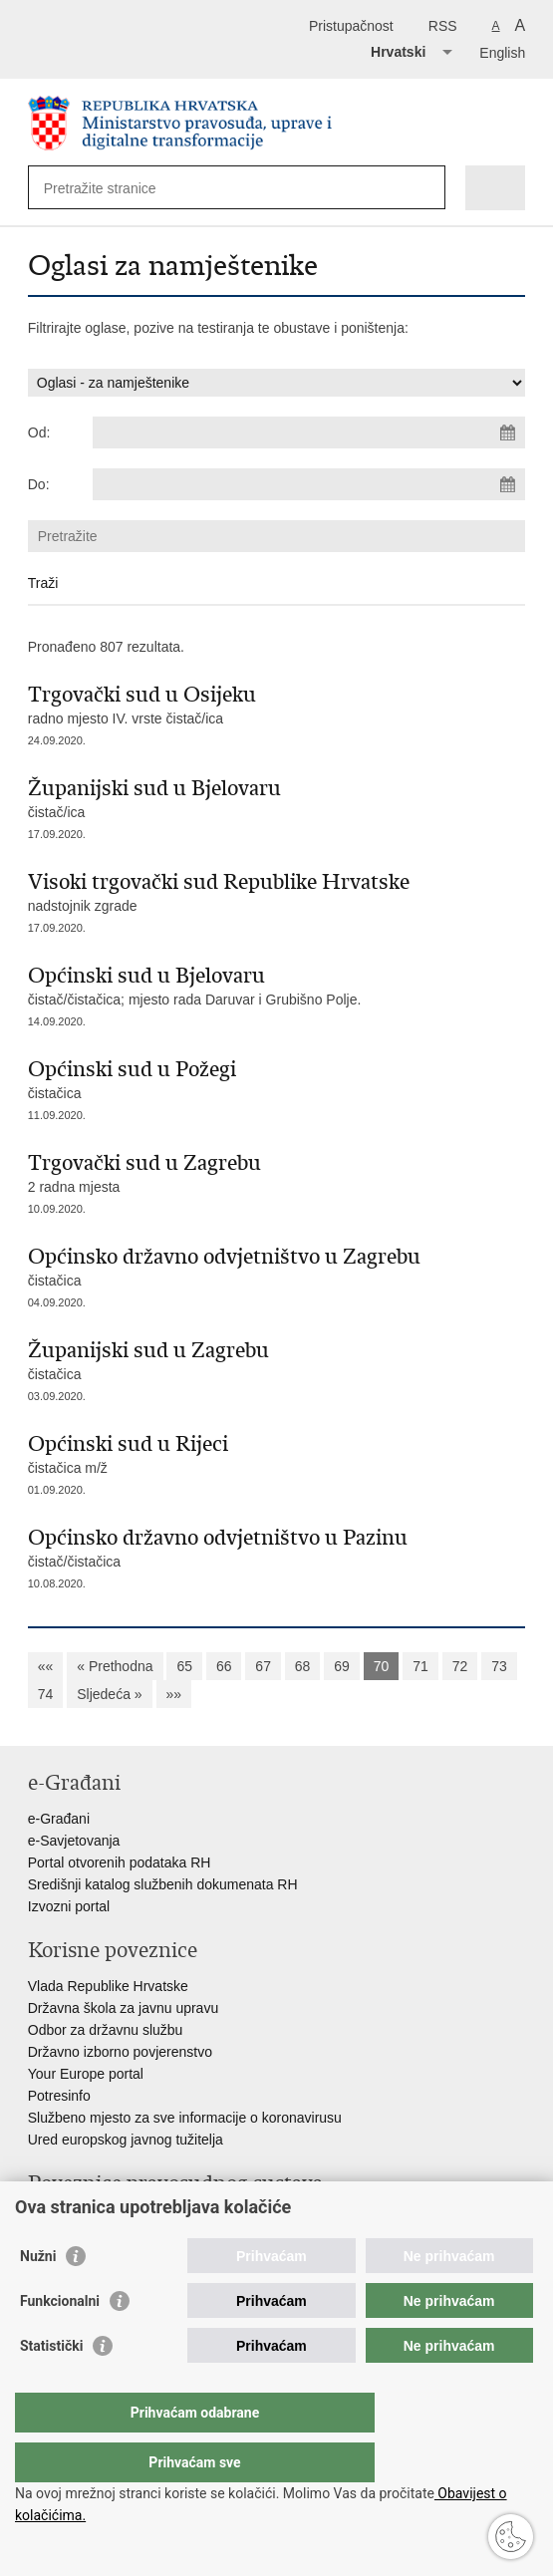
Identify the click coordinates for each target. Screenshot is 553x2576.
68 (303, 1666)
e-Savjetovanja (74, 1841)
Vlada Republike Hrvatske (108, 1986)
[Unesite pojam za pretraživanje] (116, 187)
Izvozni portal (69, 1906)
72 (460, 1666)
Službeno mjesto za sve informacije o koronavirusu (185, 2118)
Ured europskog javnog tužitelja (125, 2139)
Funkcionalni (60, 2341)
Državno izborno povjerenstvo (120, 2052)
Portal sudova (71, 2219)
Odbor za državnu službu (105, 2030)
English (502, 53)
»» (174, 1694)
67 (263, 1666)
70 (382, 1666)
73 (499, 1666)
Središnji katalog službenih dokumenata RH (163, 1884)
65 (184, 1666)
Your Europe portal (85, 2074)
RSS (442, 26)
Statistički (51, 2386)
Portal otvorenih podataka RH (119, 1862)
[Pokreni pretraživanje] (425, 187)
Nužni (38, 2296)
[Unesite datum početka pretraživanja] (309, 432)
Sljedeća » (109, 1694)
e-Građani (59, 1819)
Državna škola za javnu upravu (123, 2008)
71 (420, 1666)
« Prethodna (114, 1666)
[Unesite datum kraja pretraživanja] (309, 484)
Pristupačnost (351, 26)
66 (224, 1666)
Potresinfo (59, 2096)
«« (46, 1666)
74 (46, 1694)
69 (342, 1666)
